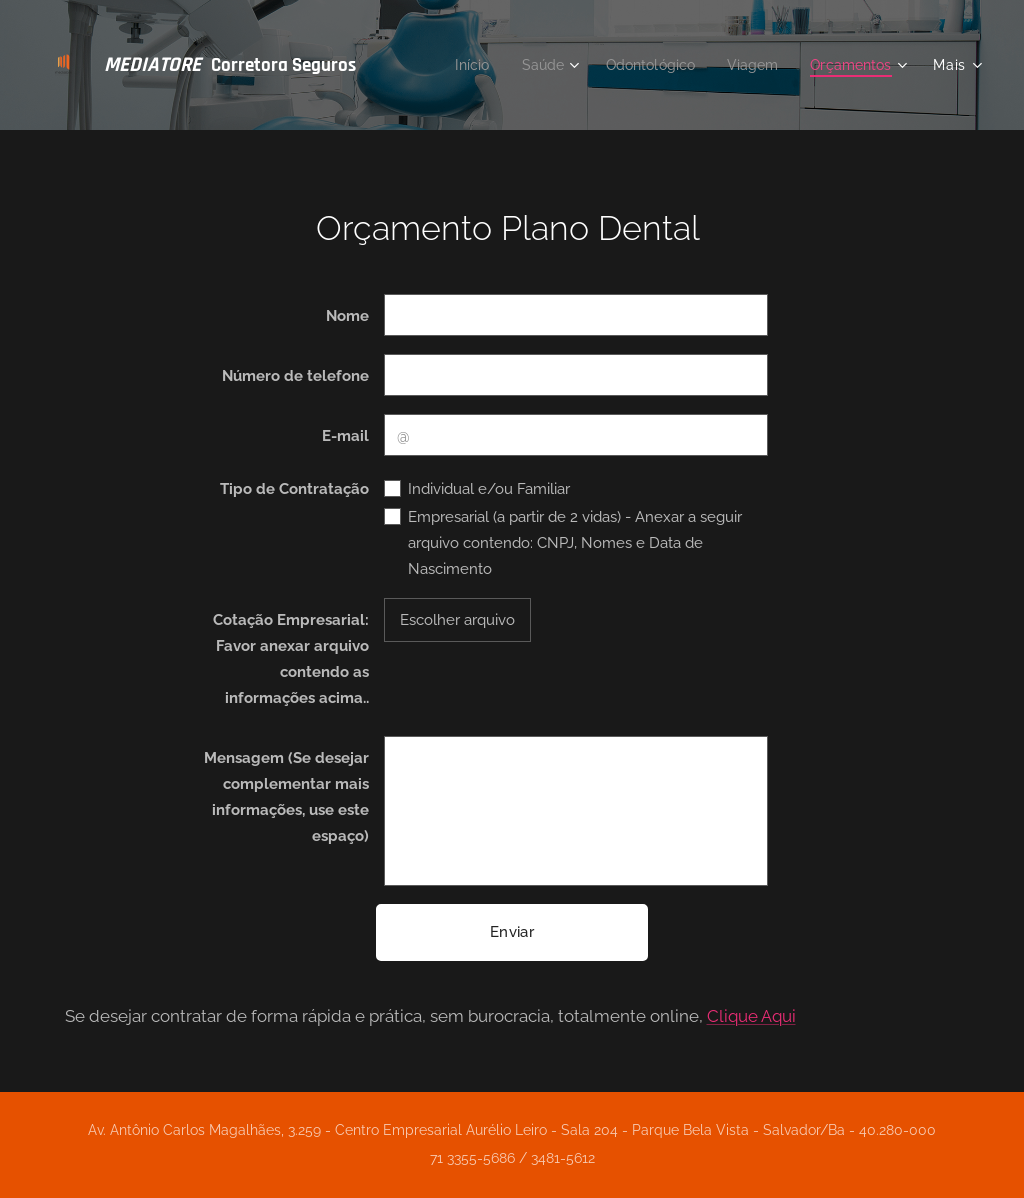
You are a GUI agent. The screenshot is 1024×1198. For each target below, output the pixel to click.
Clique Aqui (751, 1016)
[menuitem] (455, 65)
